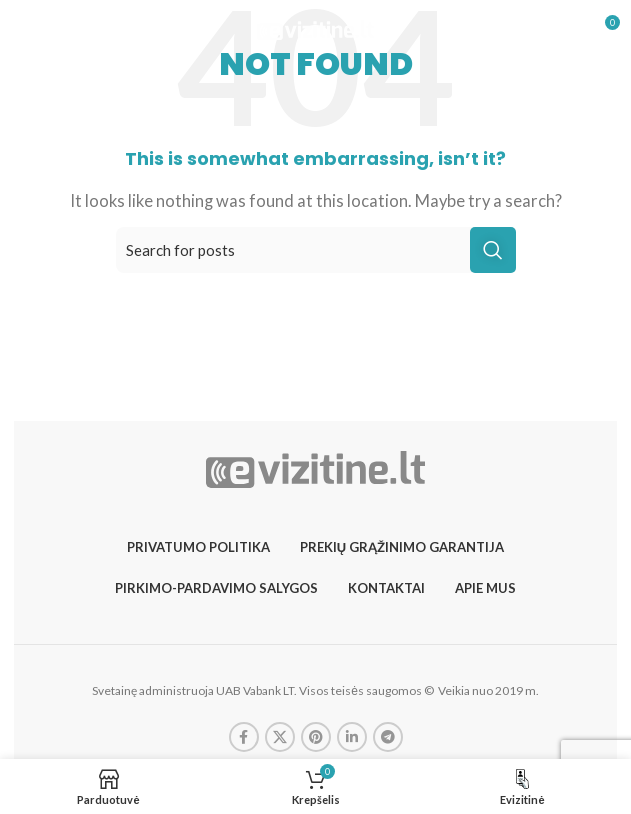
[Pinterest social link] (316, 737)
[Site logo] (315, 28)
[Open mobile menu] (50, 30)
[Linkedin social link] (352, 737)
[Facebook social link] (244, 737)
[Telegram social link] (388, 737)
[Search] (316, 250)
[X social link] (280, 737)
